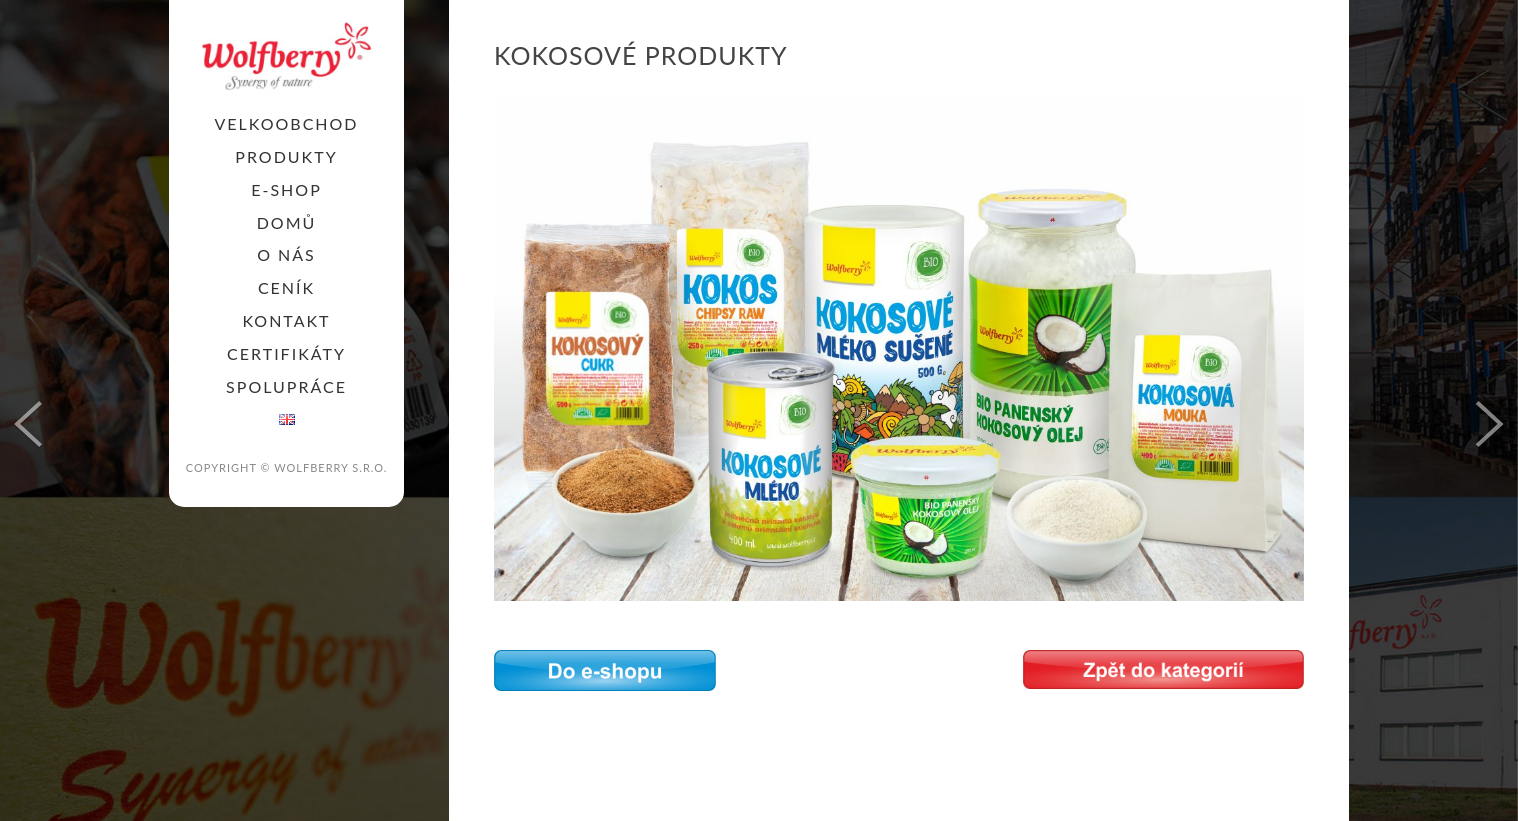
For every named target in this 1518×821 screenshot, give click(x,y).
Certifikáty (286, 353)
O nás (286, 254)
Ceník (286, 287)
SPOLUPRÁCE (286, 386)
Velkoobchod (286, 123)
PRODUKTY (286, 156)
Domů (287, 222)
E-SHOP (286, 189)
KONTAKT (286, 320)
